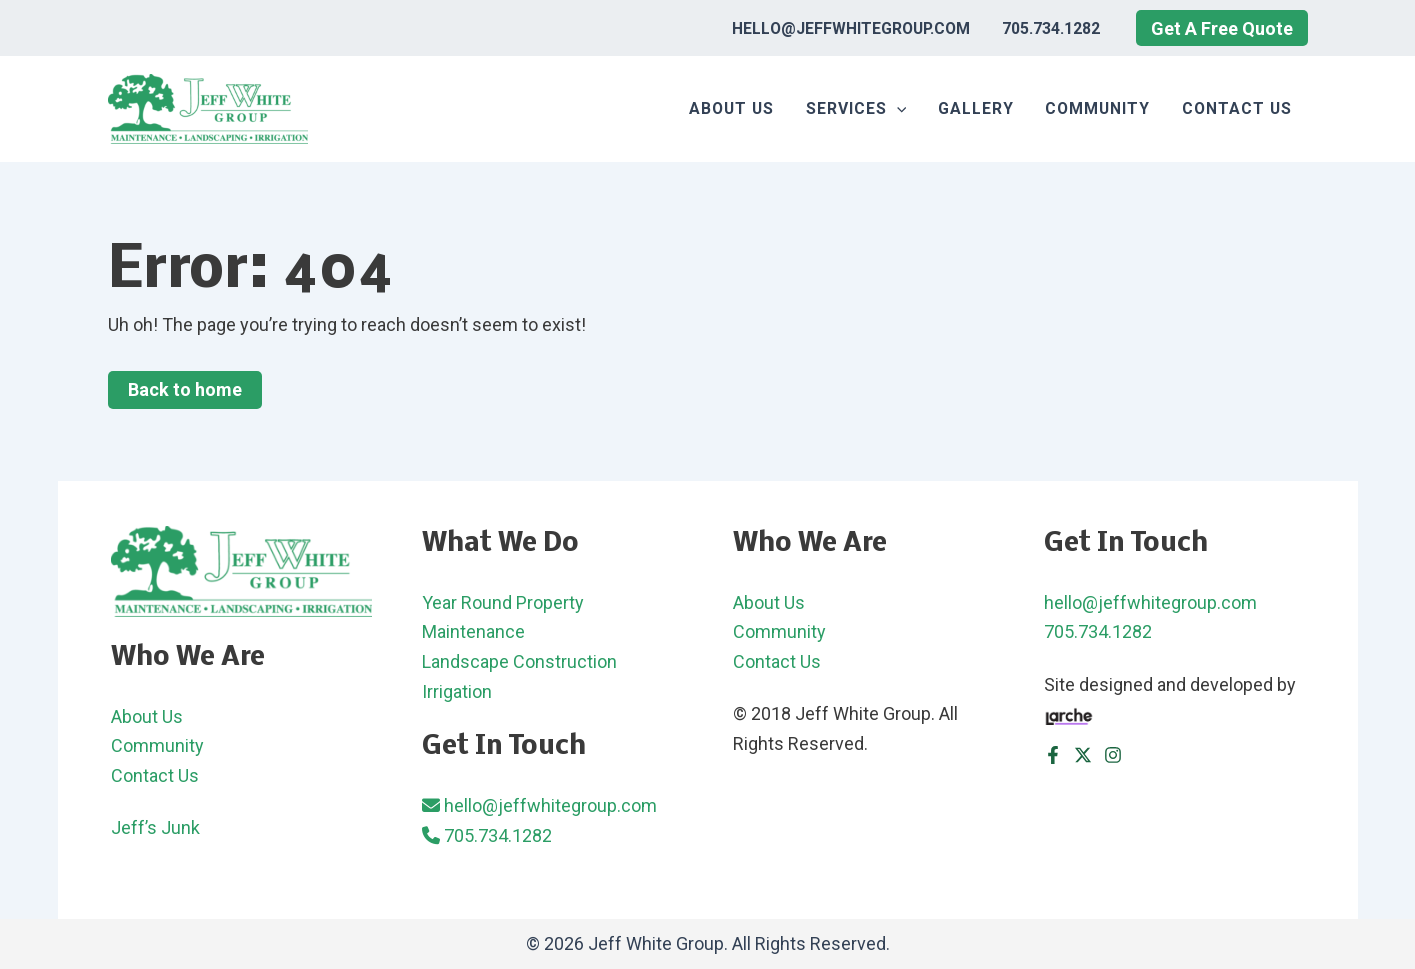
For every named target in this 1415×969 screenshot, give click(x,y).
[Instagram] (1113, 755)
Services (856, 109)
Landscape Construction (519, 661)
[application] (896, 109)
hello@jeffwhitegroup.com (851, 28)
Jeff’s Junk (155, 827)
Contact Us (1237, 108)
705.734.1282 (1051, 28)
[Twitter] (1083, 755)
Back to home (185, 389)
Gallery (976, 108)
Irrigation (457, 691)
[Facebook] (1053, 755)
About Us (731, 108)
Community (1097, 108)
